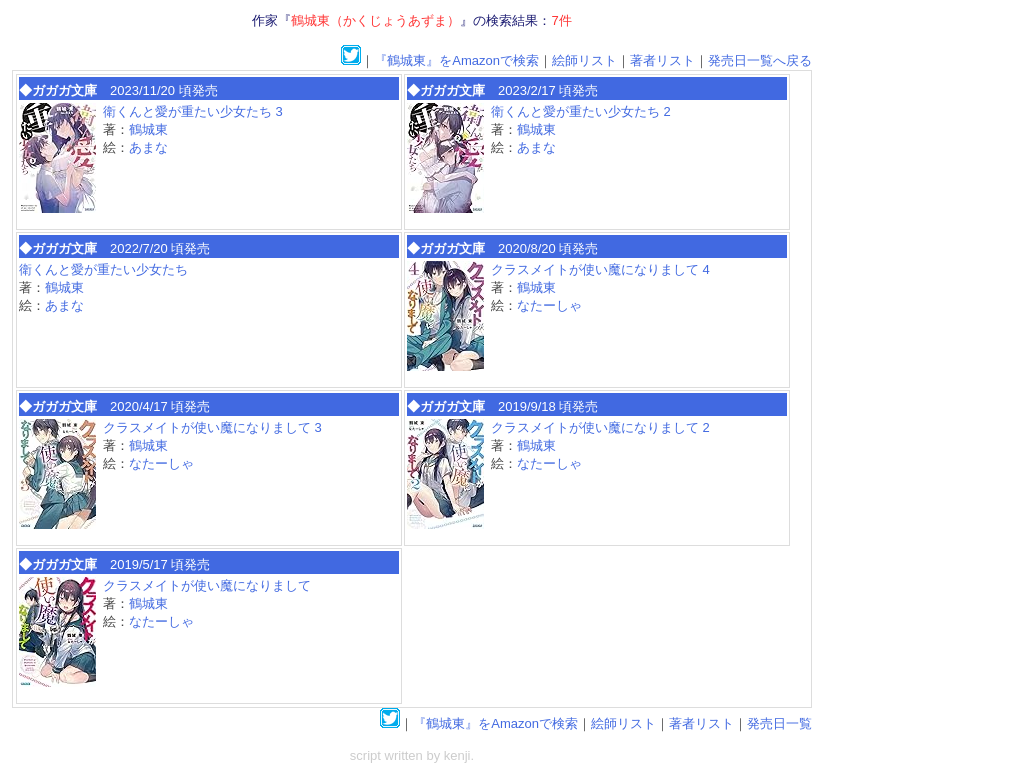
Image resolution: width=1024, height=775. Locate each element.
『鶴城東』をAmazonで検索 (456, 60)
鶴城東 (148, 129)
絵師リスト (584, 60)
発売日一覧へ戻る (760, 60)
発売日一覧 (779, 723)
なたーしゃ (549, 305)
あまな (148, 147)
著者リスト (662, 60)
